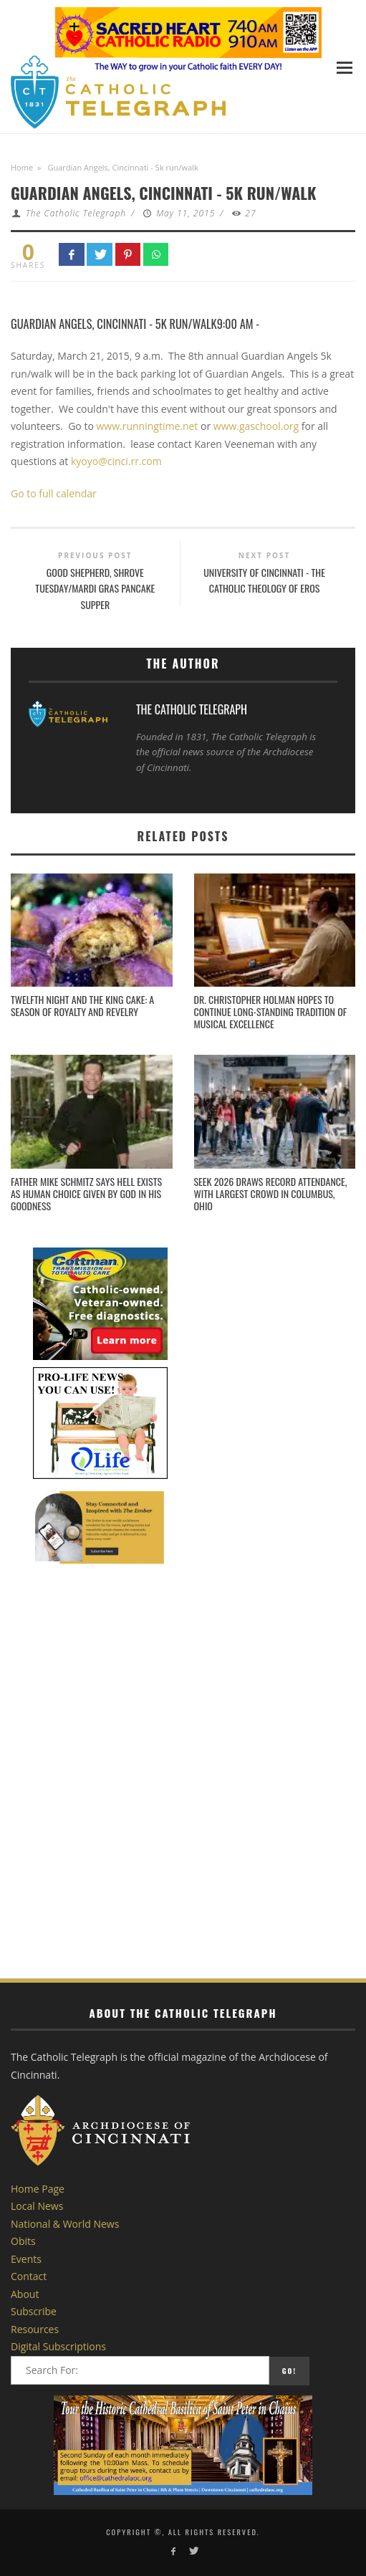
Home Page (37, 2189)
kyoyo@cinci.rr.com (116, 461)
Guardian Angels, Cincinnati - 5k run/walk (114, 323)
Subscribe (34, 2311)
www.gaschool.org (256, 426)
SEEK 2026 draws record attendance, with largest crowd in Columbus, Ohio (270, 1193)
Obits (23, 2241)
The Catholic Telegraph (76, 213)
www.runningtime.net (147, 426)
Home (22, 167)
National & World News (65, 2224)
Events (26, 2259)
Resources (35, 2329)
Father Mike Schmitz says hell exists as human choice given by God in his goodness (86, 1193)
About (25, 2294)
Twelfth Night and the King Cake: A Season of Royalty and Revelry (82, 1005)
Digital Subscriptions (58, 2346)
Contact (29, 2276)
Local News (37, 2206)
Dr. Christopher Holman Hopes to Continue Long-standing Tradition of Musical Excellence (270, 1011)
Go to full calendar (54, 493)
